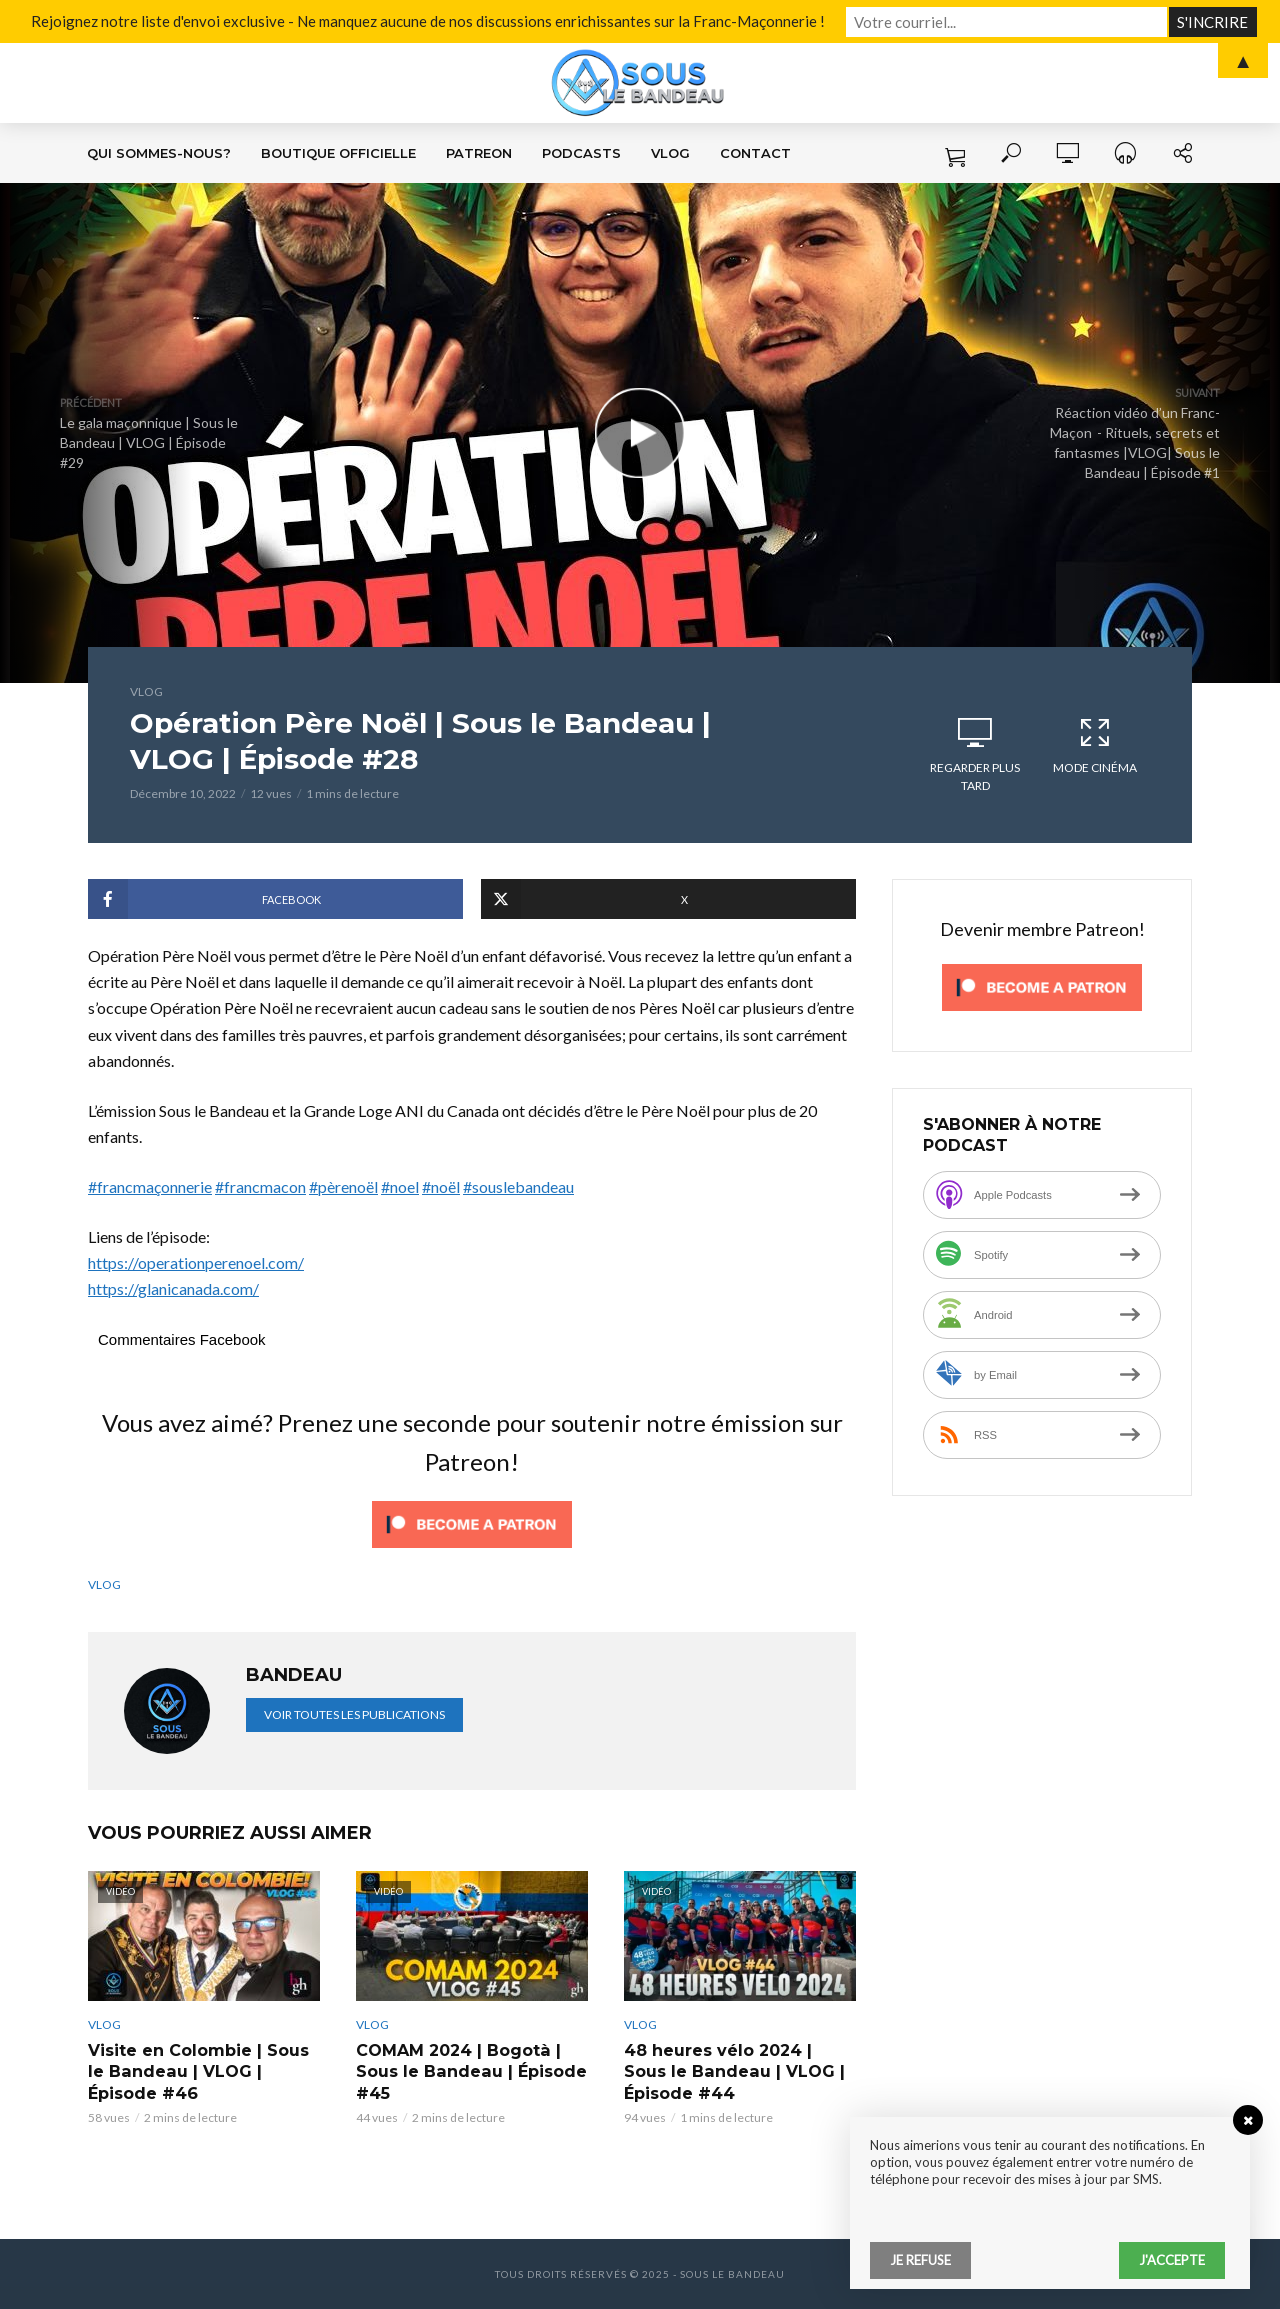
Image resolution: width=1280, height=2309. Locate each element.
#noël (441, 1186)
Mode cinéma (1095, 745)
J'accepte (1172, 2260)
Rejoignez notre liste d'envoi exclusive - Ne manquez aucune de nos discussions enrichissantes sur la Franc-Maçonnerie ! (468, 21)
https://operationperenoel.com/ (196, 1262)
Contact (755, 153)
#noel (400, 1186)
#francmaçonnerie (150, 1186)
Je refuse (920, 2260)
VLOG (670, 153)
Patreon (479, 153)
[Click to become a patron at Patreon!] (472, 1521)
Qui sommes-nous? (159, 153)
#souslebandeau (518, 1186)
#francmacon (260, 1186)
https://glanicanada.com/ (173, 1288)
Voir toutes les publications (354, 1714)
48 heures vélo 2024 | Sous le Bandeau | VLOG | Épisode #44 (733, 2072)
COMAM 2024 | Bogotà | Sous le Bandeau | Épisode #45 (470, 2072)
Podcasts (581, 153)
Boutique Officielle (338, 153)
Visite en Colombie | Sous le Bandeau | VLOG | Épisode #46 (198, 2072)
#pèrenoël (343, 1186)
